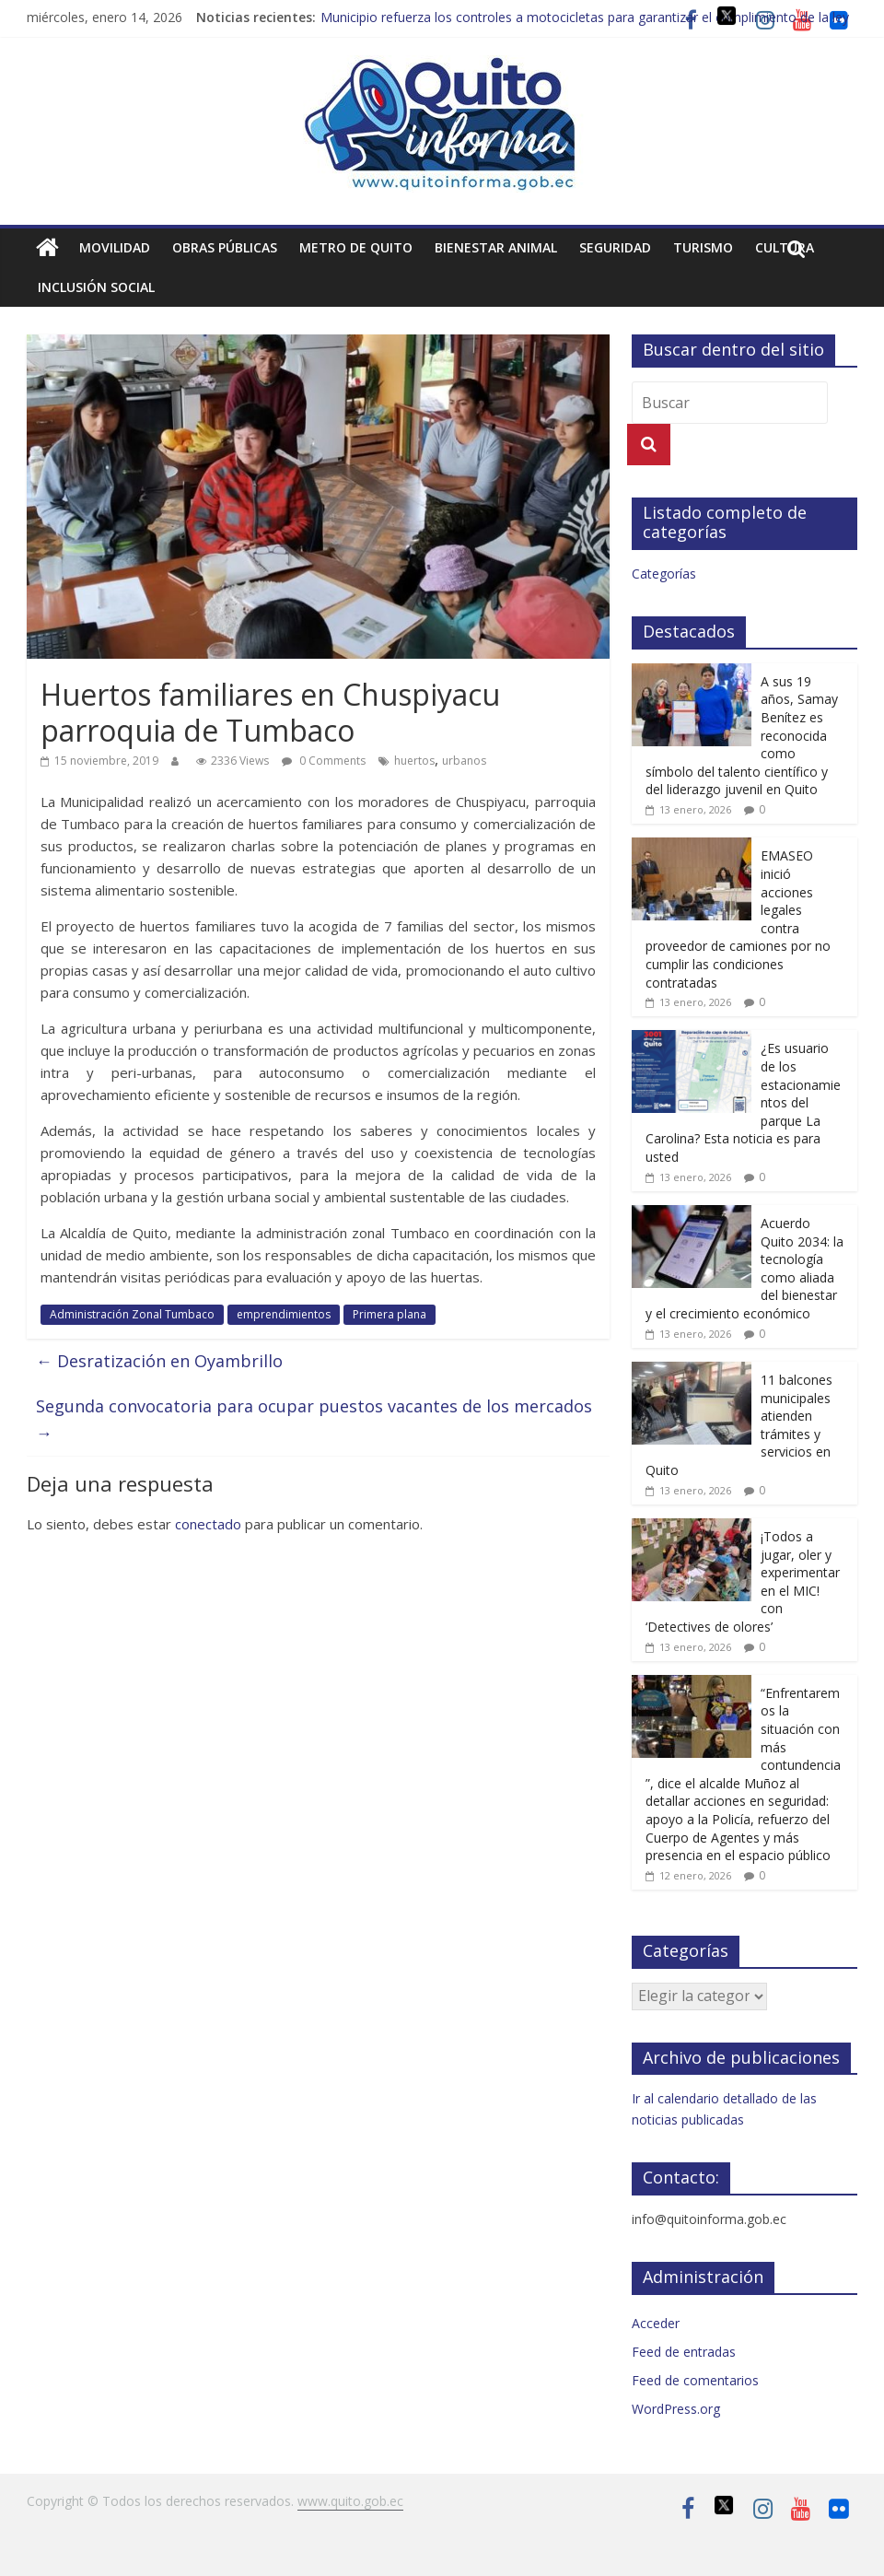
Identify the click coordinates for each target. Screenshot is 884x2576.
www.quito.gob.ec (350, 2501)
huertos (414, 760)
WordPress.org (676, 2409)
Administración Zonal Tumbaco (132, 1314)
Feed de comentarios (695, 2380)
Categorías (664, 573)
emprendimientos (284, 1314)
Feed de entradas (684, 2351)
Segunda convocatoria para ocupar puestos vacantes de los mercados (314, 1419)
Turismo (703, 247)
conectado (208, 1524)
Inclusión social (96, 287)
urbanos (464, 760)
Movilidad (114, 247)
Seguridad (615, 247)
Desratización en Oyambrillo (159, 1361)
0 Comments (324, 760)
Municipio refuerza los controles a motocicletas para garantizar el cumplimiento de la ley (584, 17)
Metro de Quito (356, 247)
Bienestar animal (496, 247)
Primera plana (389, 1314)
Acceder (656, 2323)
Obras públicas (224, 247)
